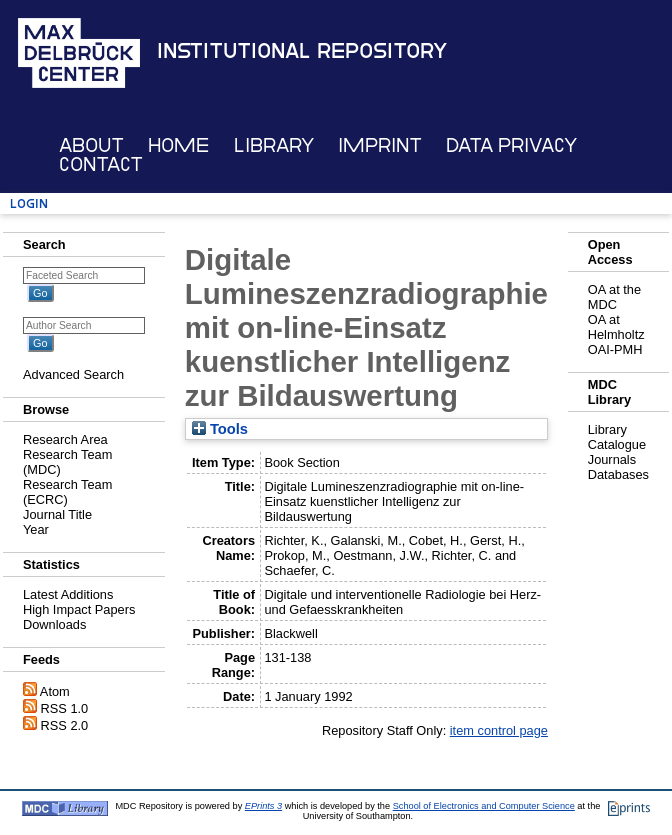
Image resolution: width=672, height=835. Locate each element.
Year (36, 529)
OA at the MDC (614, 297)
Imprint (380, 145)
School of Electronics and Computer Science (484, 806)
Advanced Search (73, 374)
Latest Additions (68, 594)
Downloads (54, 624)
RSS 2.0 (65, 725)
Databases (618, 474)
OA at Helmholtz (616, 327)
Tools (220, 429)
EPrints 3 (263, 806)
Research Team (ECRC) (67, 492)
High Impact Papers (79, 609)
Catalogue (617, 444)
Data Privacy (511, 145)
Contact (101, 164)
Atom (55, 691)
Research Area (65, 439)
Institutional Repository (302, 51)
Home (178, 145)
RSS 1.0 (65, 708)
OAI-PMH (615, 349)
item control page (499, 730)
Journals (612, 459)
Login (29, 203)
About (91, 145)
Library (274, 145)
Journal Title (57, 514)
